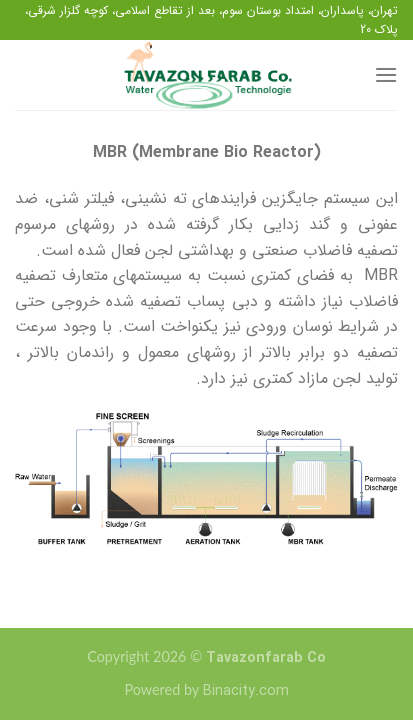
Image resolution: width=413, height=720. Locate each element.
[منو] (386, 74)
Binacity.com (246, 691)
